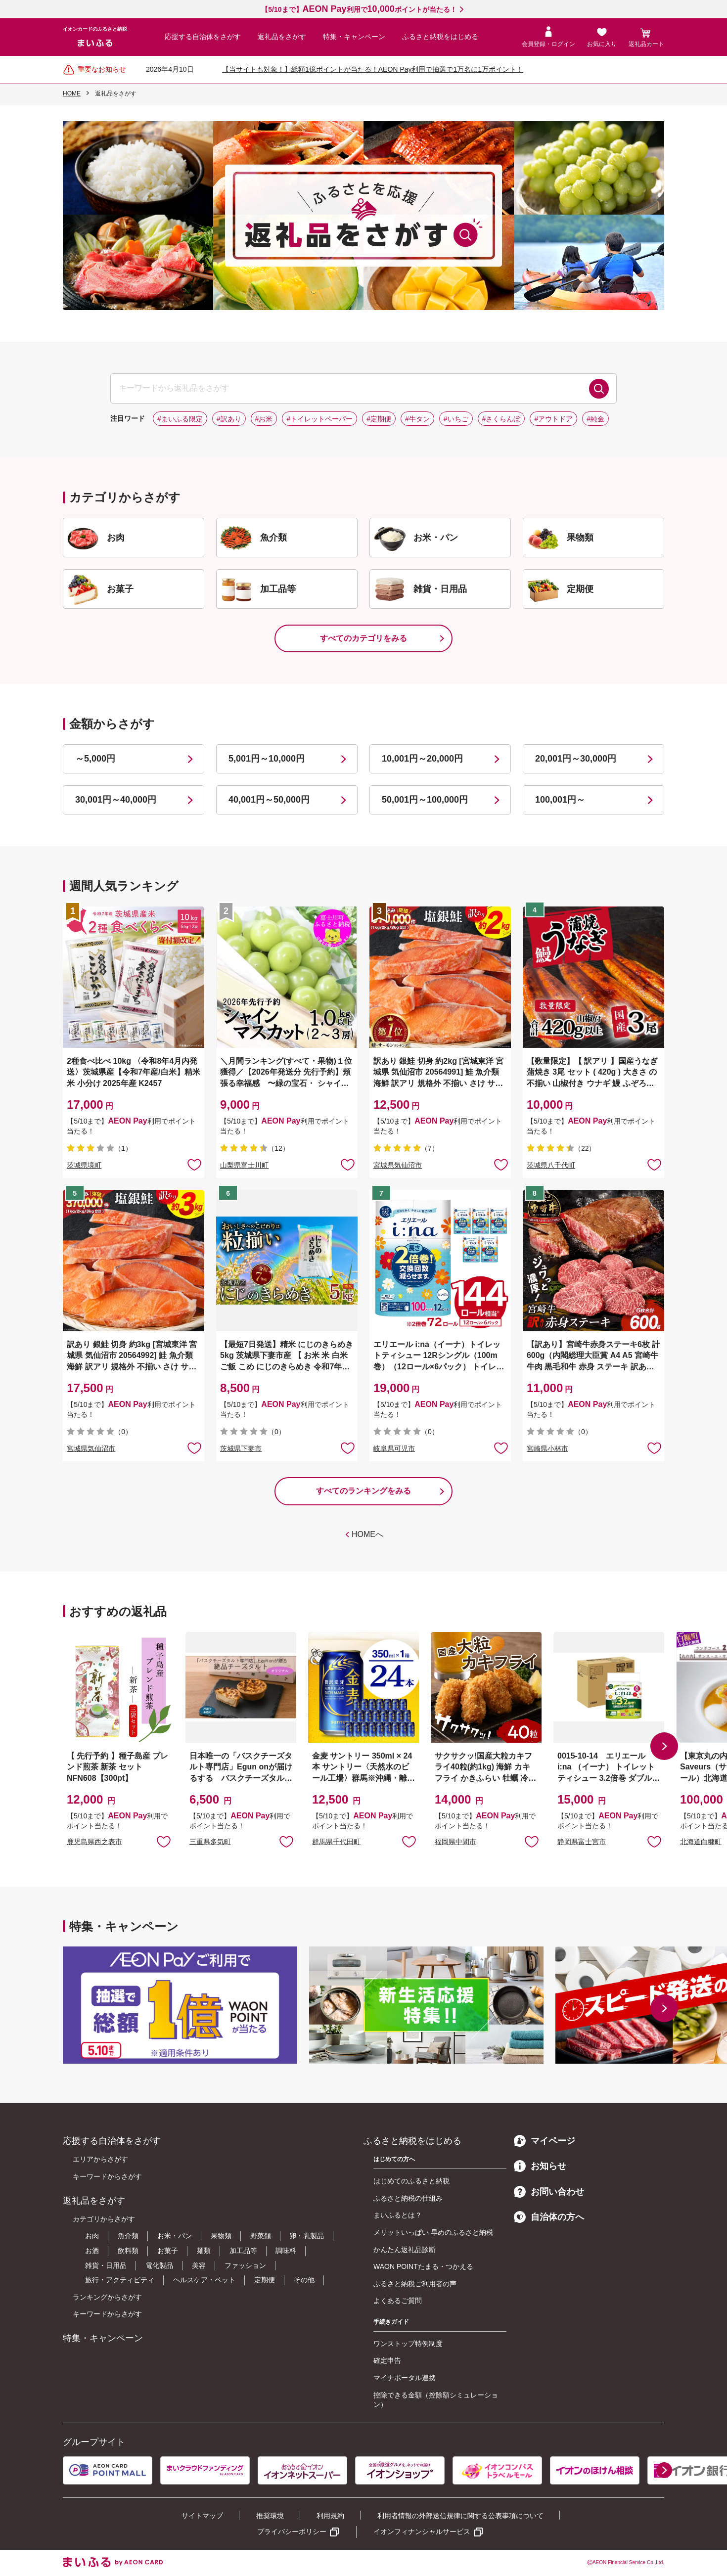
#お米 (264, 419)
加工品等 (243, 2251)
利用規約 (330, 2516)
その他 (304, 2280)
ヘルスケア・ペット (204, 2280)
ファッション (245, 2265)
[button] (664, 1746)
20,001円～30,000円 (575, 759)
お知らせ (540, 2166)
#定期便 (378, 419)
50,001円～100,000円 (425, 800)
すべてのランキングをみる (363, 1491)
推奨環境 (270, 2516)
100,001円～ (560, 800)
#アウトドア (553, 419)
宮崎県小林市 (547, 1448)
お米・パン (174, 2236)
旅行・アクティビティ (119, 2280)
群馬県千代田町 (336, 1842)
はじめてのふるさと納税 (411, 2181)
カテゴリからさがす (104, 2219)
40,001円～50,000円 (269, 800)
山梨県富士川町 (244, 1165)
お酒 (92, 2251)
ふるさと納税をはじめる (440, 37)
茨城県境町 (84, 1165)
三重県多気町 (210, 1842)
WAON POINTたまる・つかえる (423, 2266)
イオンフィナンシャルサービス (421, 2531)
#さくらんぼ (501, 419)
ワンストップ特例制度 (408, 2344)
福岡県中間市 (455, 1842)
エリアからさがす (100, 2159)
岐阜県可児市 (394, 1448)
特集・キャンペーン (354, 37)
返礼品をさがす (282, 37)
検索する (599, 389)
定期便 (264, 2280)
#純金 (595, 419)
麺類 (204, 2251)
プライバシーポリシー (291, 2531)
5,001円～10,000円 (266, 759)
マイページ (544, 2141)
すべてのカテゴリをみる (363, 638)
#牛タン (417, 419)
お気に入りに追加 (163, 1841)
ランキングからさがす (107, 2297)
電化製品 (159, 2265)
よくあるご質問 (397, 2301)
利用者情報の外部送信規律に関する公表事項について (460, 2516)
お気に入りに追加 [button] (194, 1164)
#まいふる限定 (180, 419)
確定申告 (387, 2360)
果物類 (221, 2236)
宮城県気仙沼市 (397, 1165)
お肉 (92, 2236)
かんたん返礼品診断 (404, 2250)
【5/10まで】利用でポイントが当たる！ (358, 9)
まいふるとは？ (397, 2215)
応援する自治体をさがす (203, 37)
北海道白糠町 (701, 1842)
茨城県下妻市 (241, 1448)
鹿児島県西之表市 (94, 1842)
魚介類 (128, 2236)
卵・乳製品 (306, 2236)
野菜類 (260, 2236)
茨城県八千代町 (551, 1165)
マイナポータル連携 (404, 2378)
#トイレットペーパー (319, 419)
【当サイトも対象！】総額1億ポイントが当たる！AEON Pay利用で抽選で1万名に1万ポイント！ (372, 69)
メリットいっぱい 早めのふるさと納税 (433, 2232)
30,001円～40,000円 (115, 800)
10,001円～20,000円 (422, 759)
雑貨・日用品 (106, 2265)
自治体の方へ (549, 2217)
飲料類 (128, 2251)
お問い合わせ (549, 2192)
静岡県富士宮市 (581, 1842)
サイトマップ (202, 2516)
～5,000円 (95, 759)
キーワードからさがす (107, 2176)
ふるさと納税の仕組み (408, 2198)
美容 (199, 2265)
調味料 (285, 2251)
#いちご (456, 419)
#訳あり (229, 419)
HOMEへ (367, 1534)
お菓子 (167, 2251)
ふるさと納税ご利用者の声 (414, 2284)
